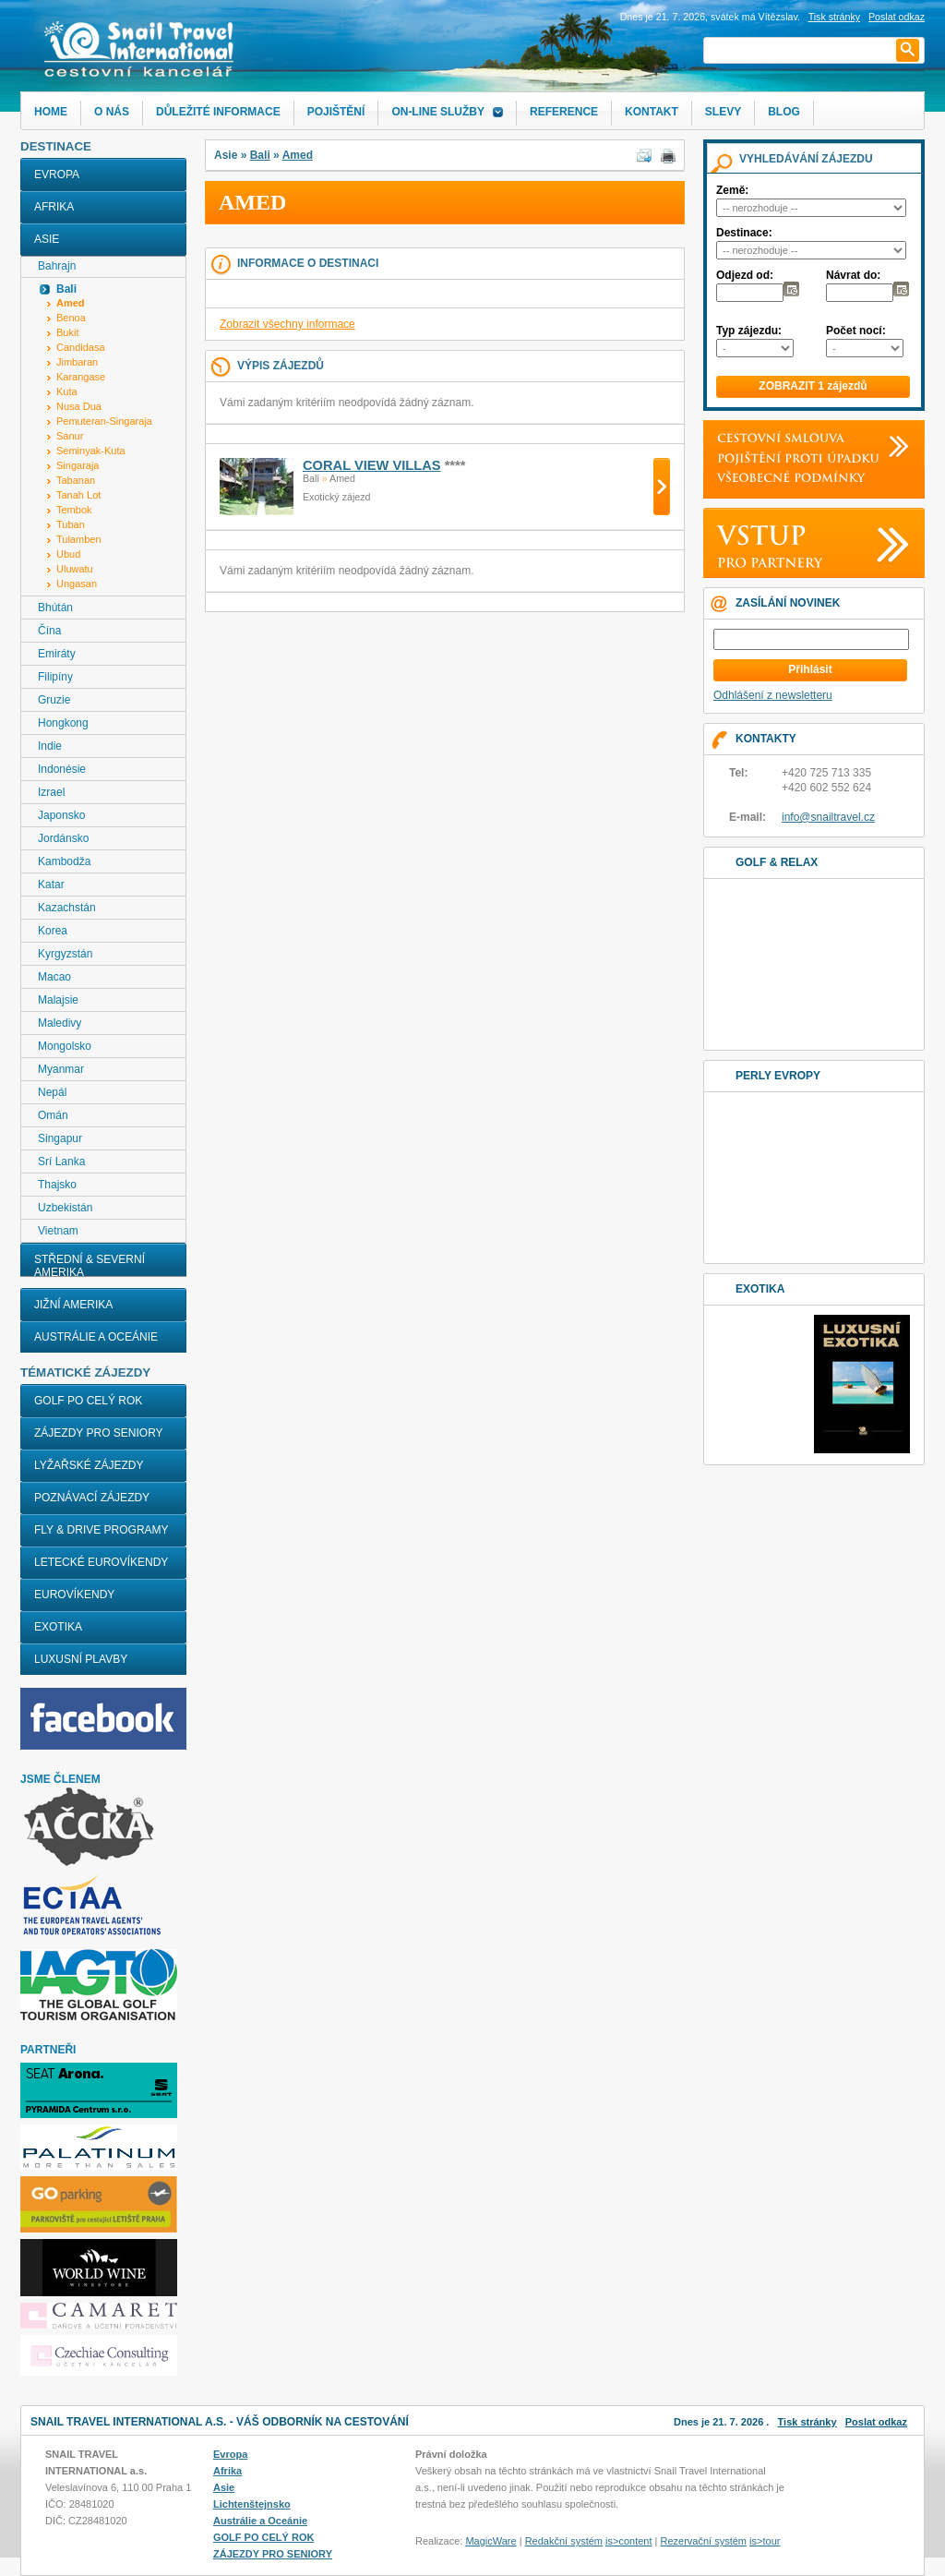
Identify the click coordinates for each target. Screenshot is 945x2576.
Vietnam (58, 1230)
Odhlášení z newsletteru (772, 695)
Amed (297, 155)
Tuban (70, 524)
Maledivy (59, 1023)
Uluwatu (74, 568)
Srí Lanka (61, 1161)
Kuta (67, 391)
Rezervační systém (704, 2540)
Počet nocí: (856, 330)
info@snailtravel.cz (828, 817)
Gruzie (54, 699)
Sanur (69, 435)
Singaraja (77, 465)
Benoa (71, 317)
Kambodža (64, 861)
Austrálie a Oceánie (96, 1336)
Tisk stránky (834, 16)
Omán (53, 1115)
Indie (50, 746)
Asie (46, 239)
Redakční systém (564, 2540)
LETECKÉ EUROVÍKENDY (101, 1562)
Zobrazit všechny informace (287, 324)
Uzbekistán (65, 1207)
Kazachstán (67, 907)
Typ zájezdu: (749, 330)
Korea (52, 930)
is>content (628, 2540)
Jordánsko (63, 838)
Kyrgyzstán (65, 953)
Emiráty (57, 653)
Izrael (51, 792)
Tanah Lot (78, 494)
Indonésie (62, 769)
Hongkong (63, 722)
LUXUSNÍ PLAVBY (80, 1659)
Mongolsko (64, 1046)
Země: (732, 190)
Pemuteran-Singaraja (104, 421)
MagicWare (490, 2540)
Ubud (68, 554)
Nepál (52, 1092)
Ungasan (76, 583)
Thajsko (57, 1184)
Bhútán (55, 607)
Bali (260, 155)
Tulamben (79, 539)
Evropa (56, 174)
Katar (51, 884)
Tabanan (75, 480)
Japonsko (61, 815)
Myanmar (61, 1069)
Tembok (74, 509)
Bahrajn (57, 265)
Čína (49, 630)
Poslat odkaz (876, 2421)
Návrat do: (853, 275)
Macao (54, 976)
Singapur (60, 1138)
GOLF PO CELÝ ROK (88, 1400)
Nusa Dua (79, 406)
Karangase (80, 376)
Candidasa (80, 347)
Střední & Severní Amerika (89, 1266)
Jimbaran (77, 361)
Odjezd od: (744, 275)
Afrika (54, 206)
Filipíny (55, 676)
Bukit (67, 332)
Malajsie (58, 999)
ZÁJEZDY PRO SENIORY (98, 1432)
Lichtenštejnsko (252, 2504)
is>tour (764, 2540)
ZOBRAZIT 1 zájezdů (813, 385)
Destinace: (744, 232)
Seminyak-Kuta (91, 450)
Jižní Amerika (73, 1304)
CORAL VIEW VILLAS (372, 465)
